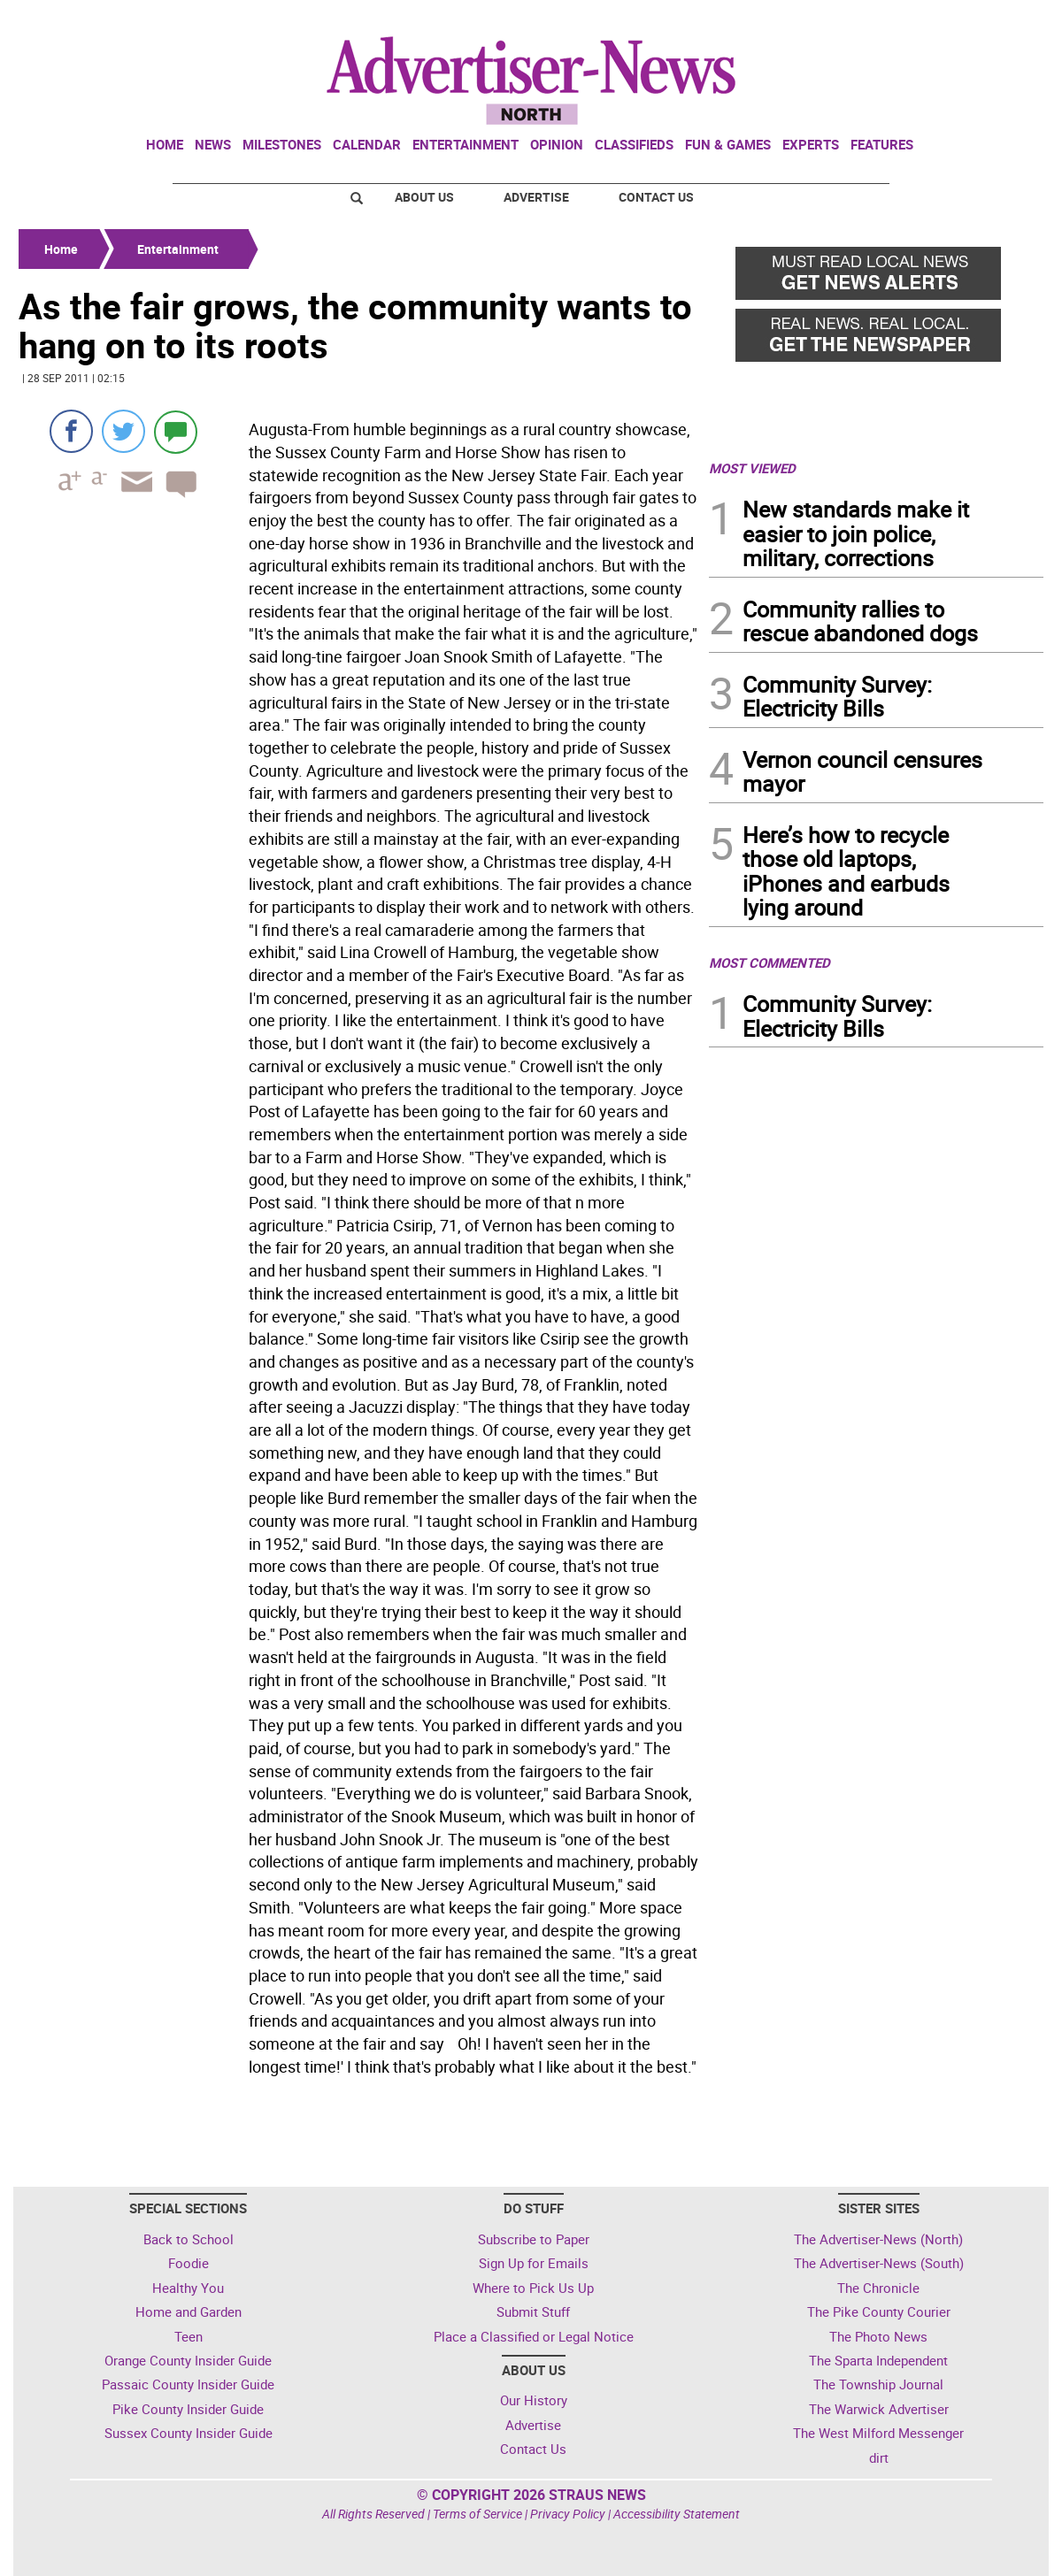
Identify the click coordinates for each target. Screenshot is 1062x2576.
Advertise (536, 196)
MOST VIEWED (752, 468)
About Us (424, 196)
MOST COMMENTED (769, 962)
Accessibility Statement (676, 2513)
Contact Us (656, 196)
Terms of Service (477, 2513)
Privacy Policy (567, 2513)
